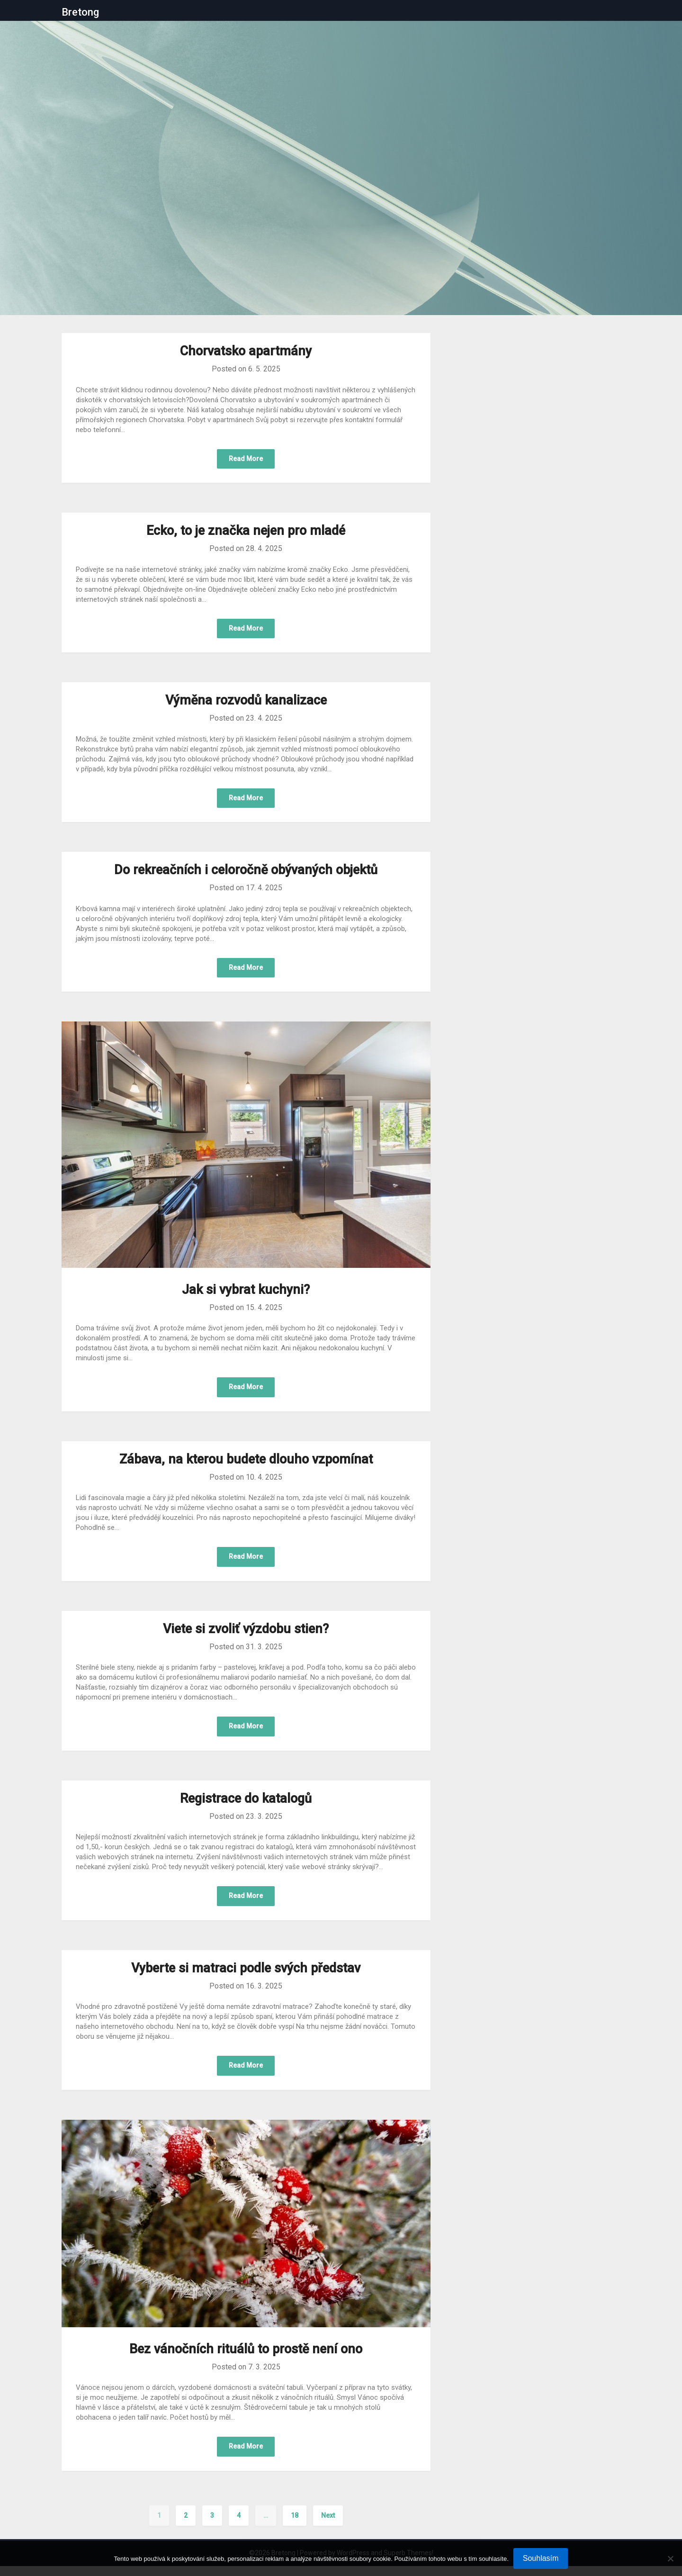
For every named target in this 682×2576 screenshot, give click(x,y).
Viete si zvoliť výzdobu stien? (246, 1635)
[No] (670, 2558)
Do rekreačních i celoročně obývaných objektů (245, 873)
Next (328, 2525)
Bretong (80, 12)
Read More (246, 459)
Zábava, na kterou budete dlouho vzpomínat (246, 1464)
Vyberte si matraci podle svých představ (245, 1976)
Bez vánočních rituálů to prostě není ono (245, 2358)
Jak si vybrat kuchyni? (246, 1293)
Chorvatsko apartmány (246, 351)
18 (294, 2525)
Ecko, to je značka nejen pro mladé (245, 532)
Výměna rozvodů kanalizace (246, 702)
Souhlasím (541, 2558)
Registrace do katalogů (246, 1805)
